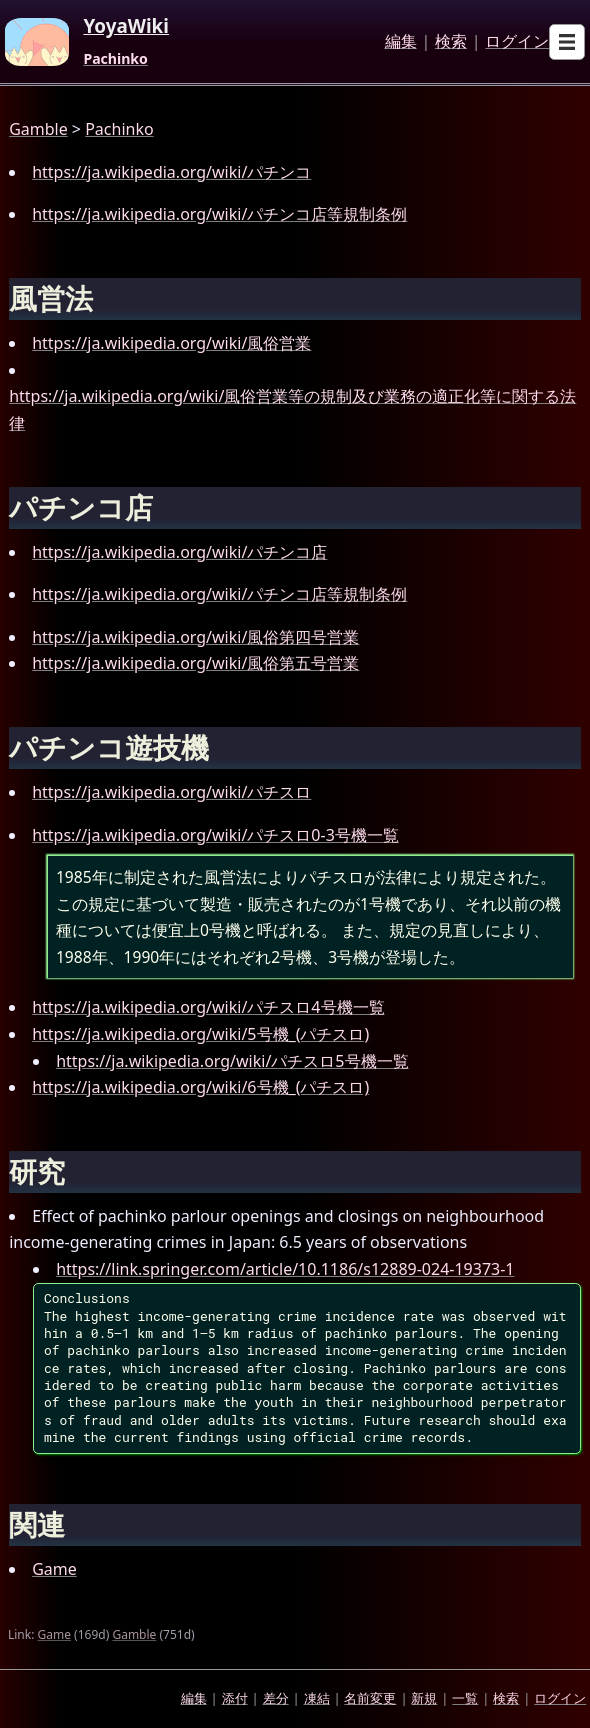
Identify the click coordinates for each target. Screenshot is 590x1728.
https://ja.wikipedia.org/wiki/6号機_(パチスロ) (200, 1087)
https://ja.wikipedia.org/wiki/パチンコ (171, 172)
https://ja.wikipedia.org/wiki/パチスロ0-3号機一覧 (215, 835)
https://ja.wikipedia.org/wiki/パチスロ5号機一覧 (232, 1061)
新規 (424, 1698)
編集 (401, 42)
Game (54, 1569)
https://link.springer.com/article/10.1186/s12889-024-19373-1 (285, 1269)
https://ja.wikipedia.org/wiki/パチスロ (171, 792)
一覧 (465, 1698)
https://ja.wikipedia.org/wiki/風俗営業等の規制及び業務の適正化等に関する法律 (292, 409)
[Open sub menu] (567, 42)
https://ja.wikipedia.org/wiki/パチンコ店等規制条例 (219, 214)
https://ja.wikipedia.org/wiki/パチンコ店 (179, 552)
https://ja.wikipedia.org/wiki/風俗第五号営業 (195, 663)
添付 (235, 1698)
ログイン (517, 42)
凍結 (317, 1698)
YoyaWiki (126, 27)
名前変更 (370, 1698)
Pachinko (115, 59)
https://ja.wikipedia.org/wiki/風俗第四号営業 (195, 637)
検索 (451, 42)
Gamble (38, 129)
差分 (276, 1698)
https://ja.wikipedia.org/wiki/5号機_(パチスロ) (200, 1034)
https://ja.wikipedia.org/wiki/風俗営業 (171, 343)
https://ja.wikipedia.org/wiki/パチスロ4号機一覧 (208, 1007)
